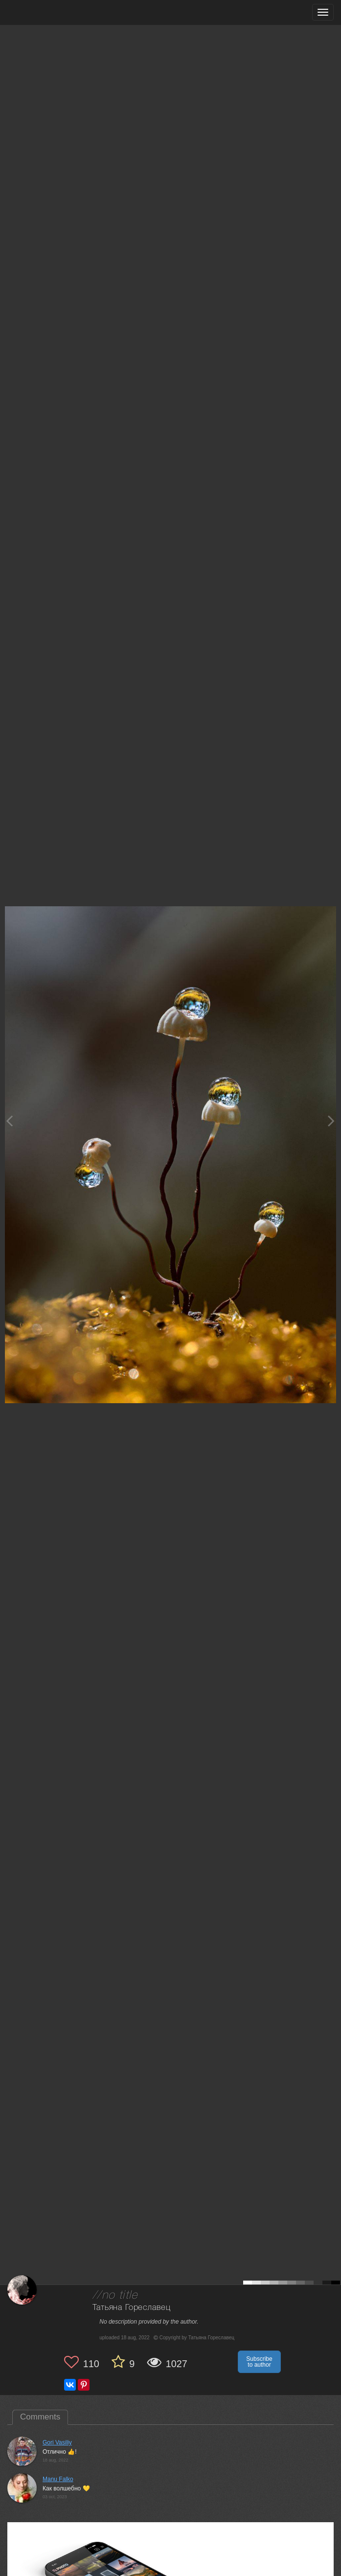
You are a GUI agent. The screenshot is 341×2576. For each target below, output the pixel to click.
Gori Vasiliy (57, 2442)
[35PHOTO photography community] (46, 12)
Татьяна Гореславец (131, 2307)
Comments (40, 2416)
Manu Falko (58, 2479)
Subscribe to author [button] (259, 2361)
